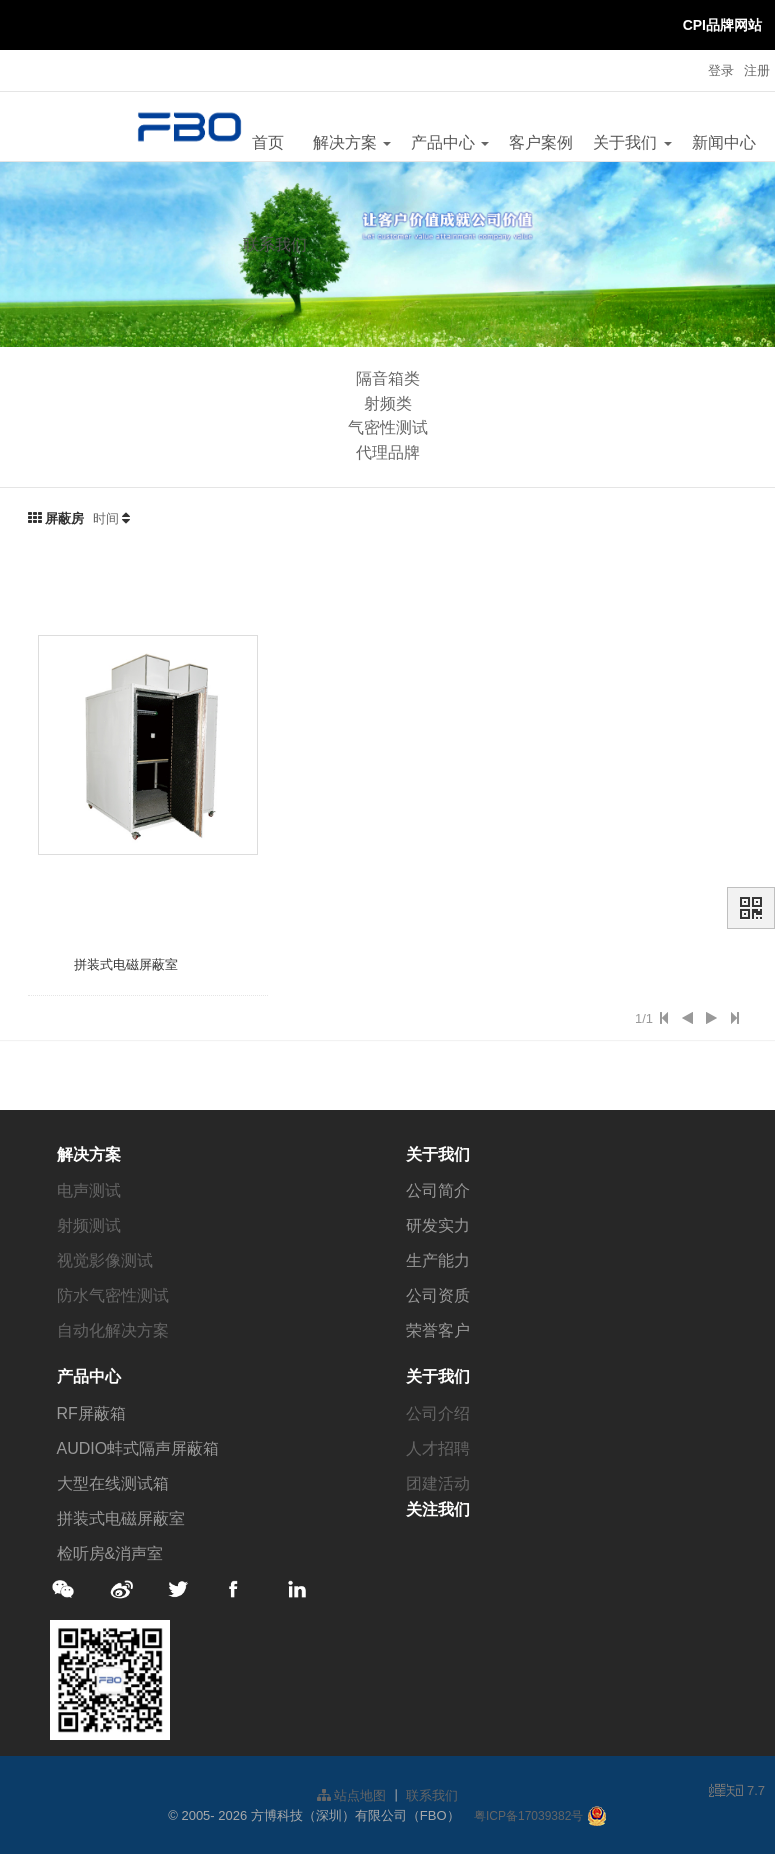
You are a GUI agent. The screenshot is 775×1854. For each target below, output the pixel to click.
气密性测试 (388, 427)
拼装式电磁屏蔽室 (126, 964)
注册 (757, 70)
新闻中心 (724, 142)
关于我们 (632, 142)
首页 (268, 142)
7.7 (737, 1792)
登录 (721, 70)
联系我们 (275, 244)
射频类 (388, 403)
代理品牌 (388, 452)
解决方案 (352, 142)
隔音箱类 (388, 378)
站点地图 (352, 1795)
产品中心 (450, 142)
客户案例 (541, 142)
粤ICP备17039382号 (528, 1816)
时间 (106, 518)
